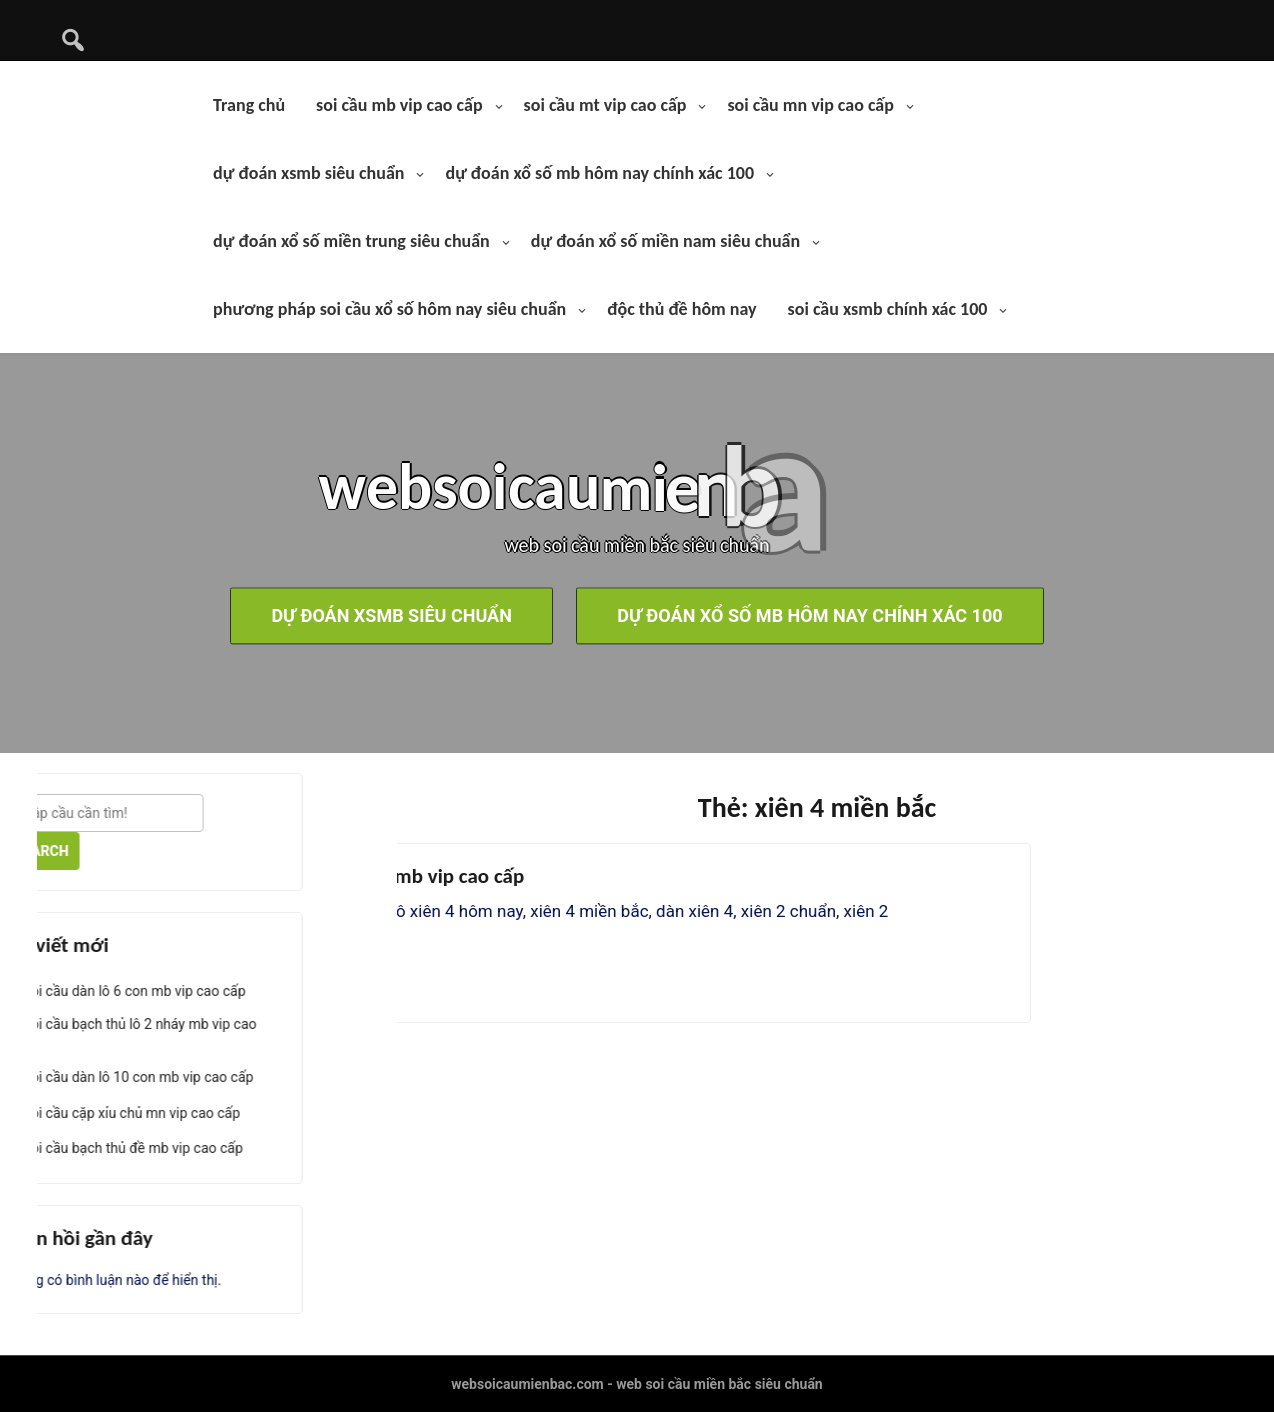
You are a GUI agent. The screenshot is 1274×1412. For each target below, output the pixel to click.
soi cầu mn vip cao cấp (810, 105)
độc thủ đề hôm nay (681, 309)
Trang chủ (249, 105)
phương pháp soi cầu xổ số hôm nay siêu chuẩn (389, 309)
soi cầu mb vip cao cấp (399, 105)
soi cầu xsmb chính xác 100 (888, 309)
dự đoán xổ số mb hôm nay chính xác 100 (599, 173)
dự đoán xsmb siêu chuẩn (308, 173)
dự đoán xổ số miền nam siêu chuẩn (665, 241)
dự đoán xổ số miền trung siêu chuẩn (351, 241)
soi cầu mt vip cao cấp (605, 105)
